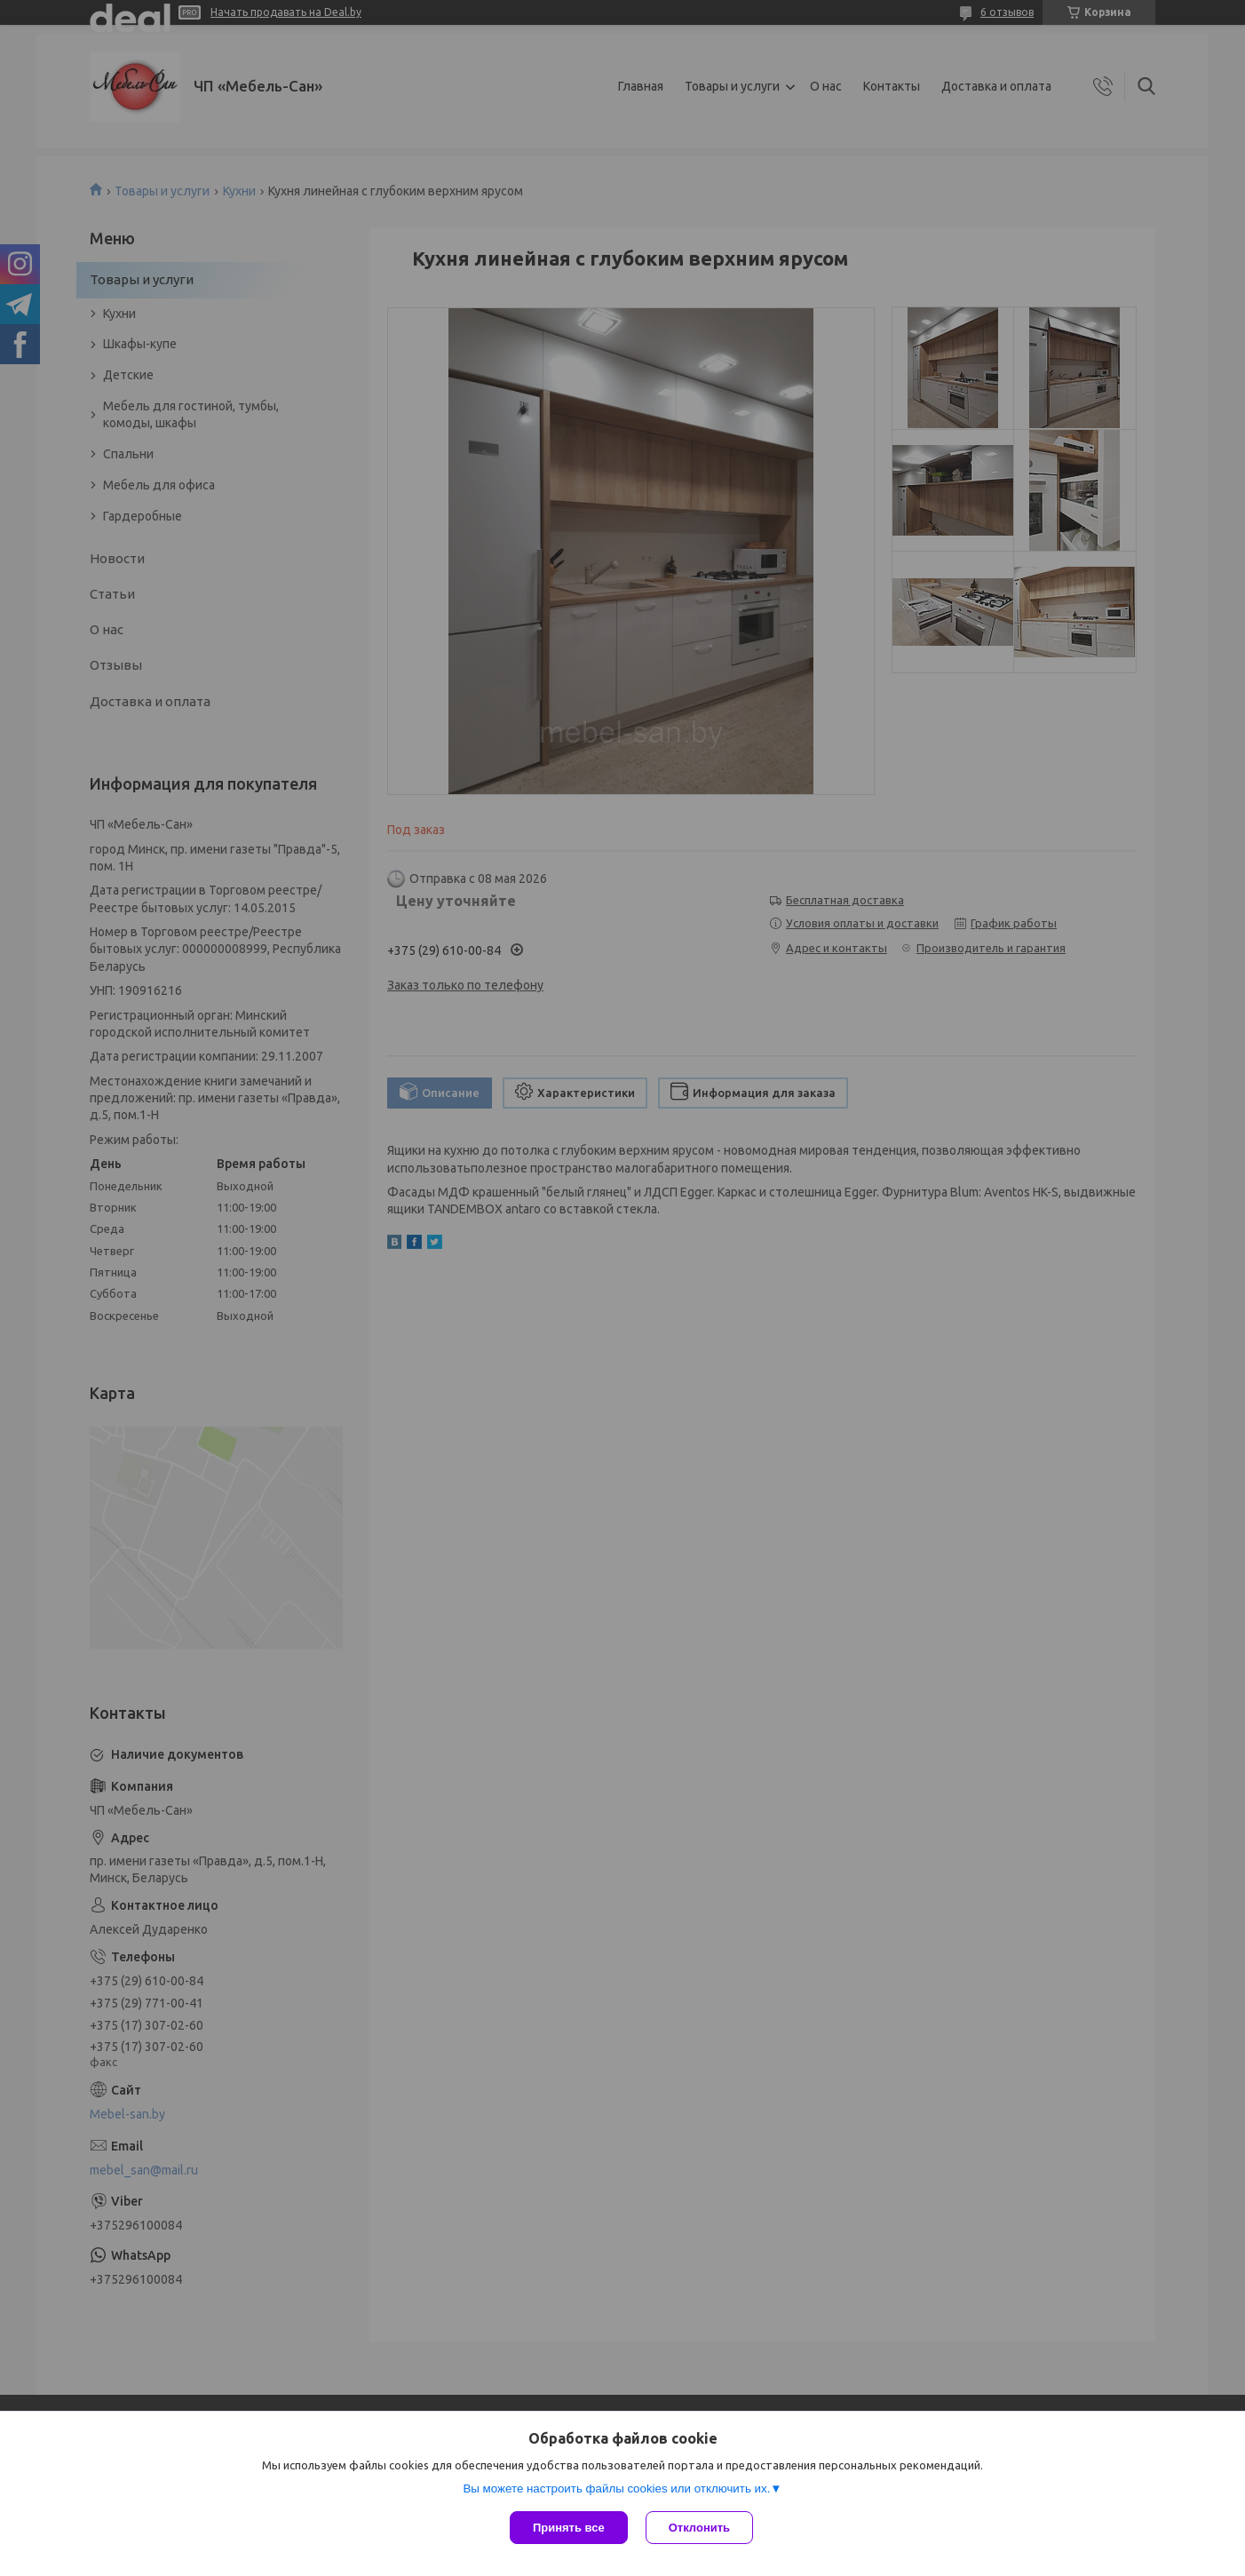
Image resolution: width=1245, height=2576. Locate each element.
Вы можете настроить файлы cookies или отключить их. (616, 2488)
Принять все (569, 2527)
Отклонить (699, 2527)
